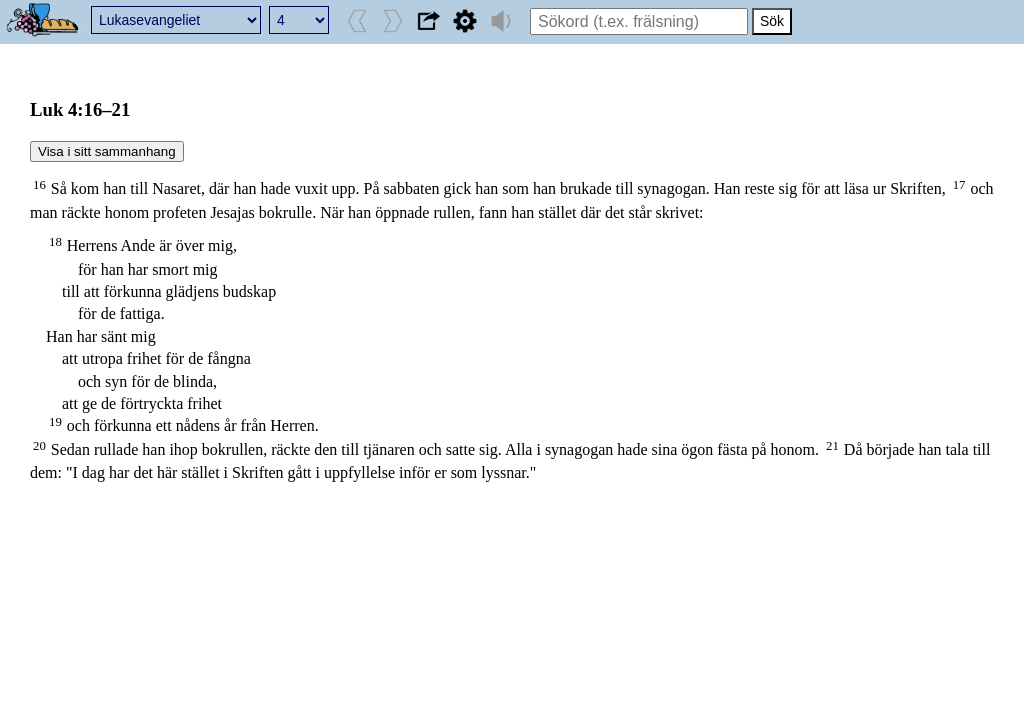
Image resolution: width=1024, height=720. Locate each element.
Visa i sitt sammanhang (107, 151)
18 (55, 242)
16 (39, 185)
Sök (772, 21)
